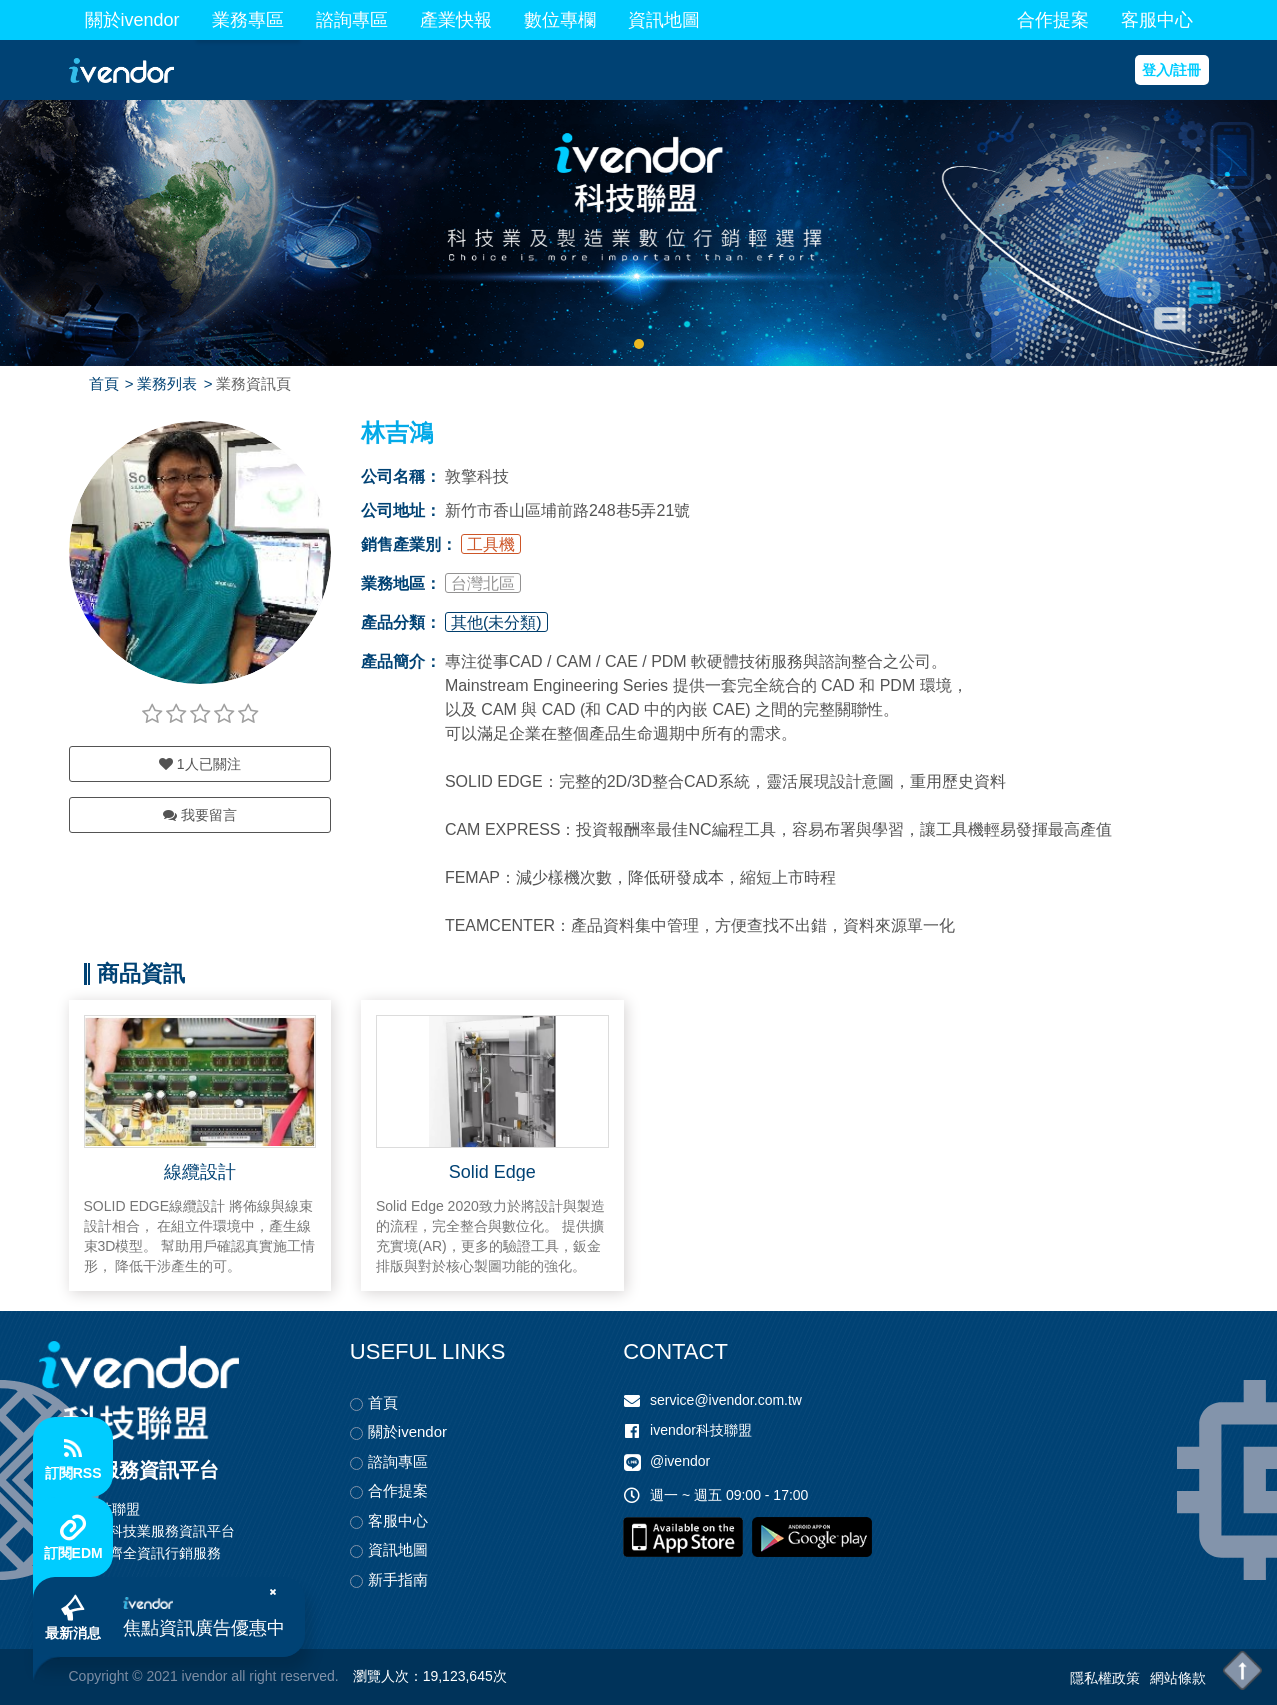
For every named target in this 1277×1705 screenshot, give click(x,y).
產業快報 (456, 20)
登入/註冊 (1172, 70)
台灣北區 (483, 583)
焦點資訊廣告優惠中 (204, 1628)
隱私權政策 (1105, 1678)
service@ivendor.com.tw (726, 1400)
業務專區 (248, 20)
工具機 (491, 544)
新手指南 (398, 1579)
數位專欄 (560, 20)
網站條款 (1178, 1678)
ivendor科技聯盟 (701, 1430)
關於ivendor (132, 20)
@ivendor (680, 1462)
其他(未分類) (496, 622)
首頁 (104, 383)
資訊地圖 (664, 20)
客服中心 (1157, 20)
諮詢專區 (352, 20)
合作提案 (1053, 20)
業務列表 (167, 383)
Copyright (99, 1676)
